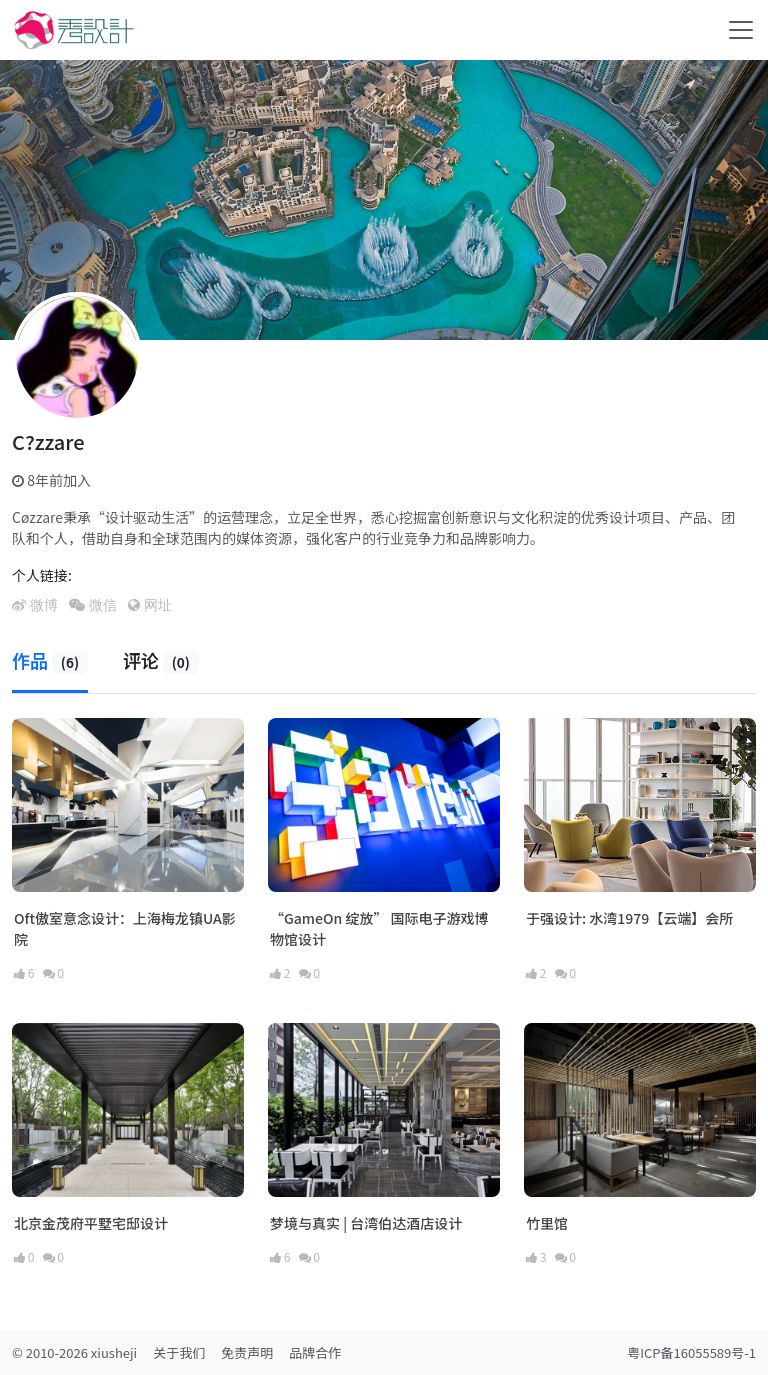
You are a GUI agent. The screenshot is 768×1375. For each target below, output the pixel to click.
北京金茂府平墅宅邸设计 (91, 1223)
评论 (161, 660)
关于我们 (179, 1352)
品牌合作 (315, 1352)
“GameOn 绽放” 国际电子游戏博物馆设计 (379, 928)
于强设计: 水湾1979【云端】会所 (629, 918)
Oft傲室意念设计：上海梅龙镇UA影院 (125, 928)
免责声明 (247, 1352)
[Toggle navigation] (741, 30)
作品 (50, 660)
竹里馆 (547, 1223)
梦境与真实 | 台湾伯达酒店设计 (366, 1223)
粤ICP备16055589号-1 (691, 1352)
